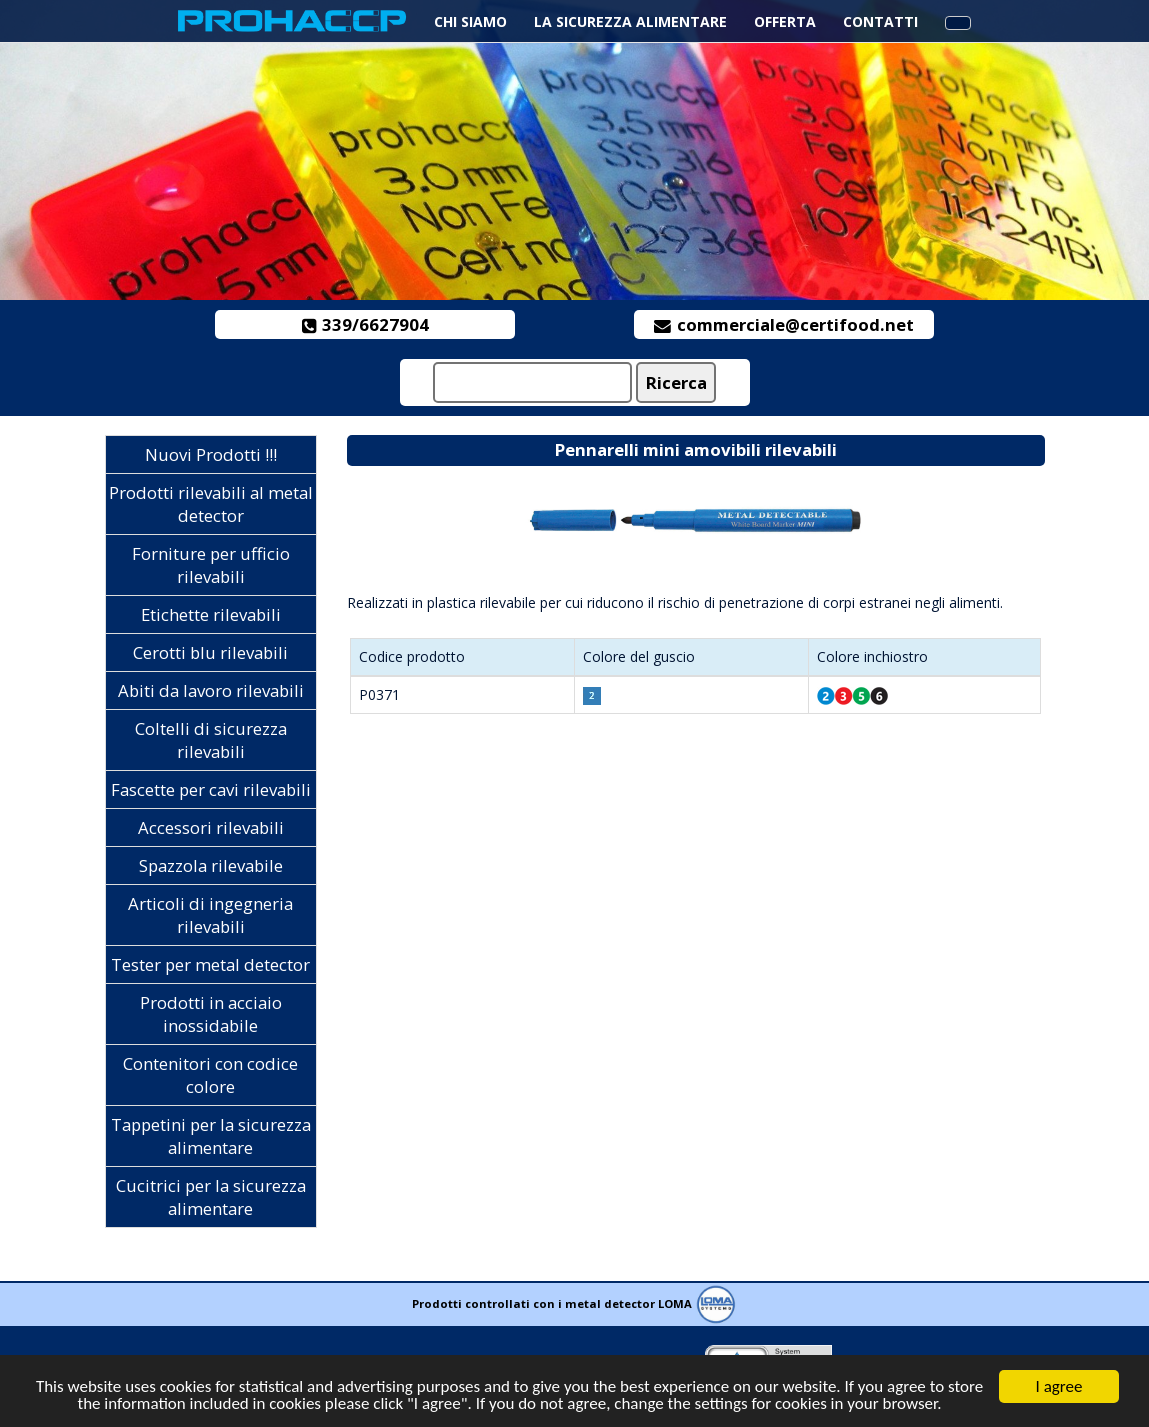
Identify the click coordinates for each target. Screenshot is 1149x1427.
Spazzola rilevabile (211, 865)
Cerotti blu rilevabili (210, 652)
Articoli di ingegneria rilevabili (210, 915)
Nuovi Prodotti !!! (211, 454)
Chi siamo (470, 21)
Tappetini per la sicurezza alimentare (211, 1136)
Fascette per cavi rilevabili (211, 789)
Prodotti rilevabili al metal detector (211, 504)
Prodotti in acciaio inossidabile (211, 1014)
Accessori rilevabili (211, 827)
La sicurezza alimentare (630, 21)
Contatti (880, 21)
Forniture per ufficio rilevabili (211, 565)
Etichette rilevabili (211, 614)
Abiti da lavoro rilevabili (211, 690)
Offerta (785, 21)
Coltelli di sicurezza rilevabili (211, 740)
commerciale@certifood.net (784, 324)
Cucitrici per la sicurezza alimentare (211, 1197)
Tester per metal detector (210, 964)
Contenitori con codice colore (210, 1075)
